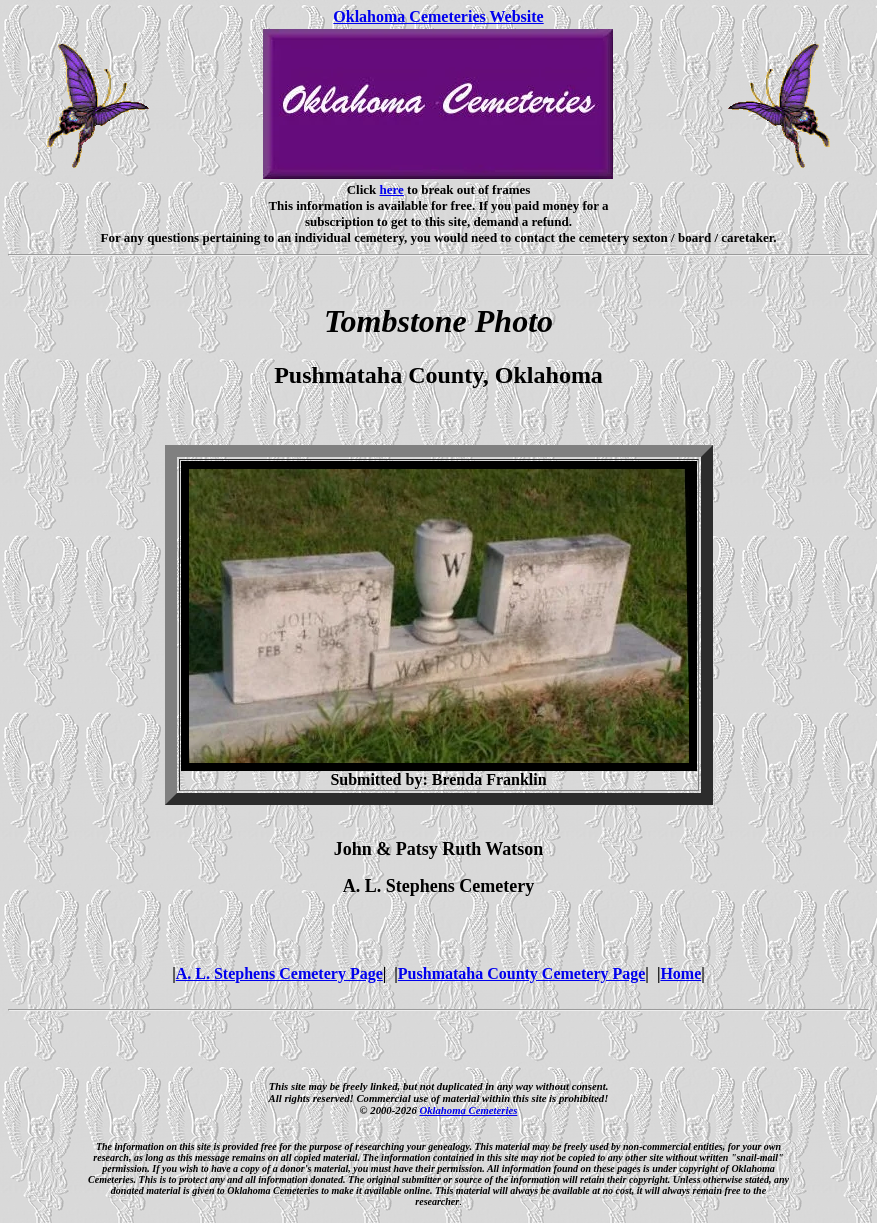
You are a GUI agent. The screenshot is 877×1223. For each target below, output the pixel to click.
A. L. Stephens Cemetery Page (279, 973)
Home (680, 973)
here (392, 189)
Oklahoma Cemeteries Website (438, 16)
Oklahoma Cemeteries (468, 1110)
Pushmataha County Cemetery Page (522, 973)
